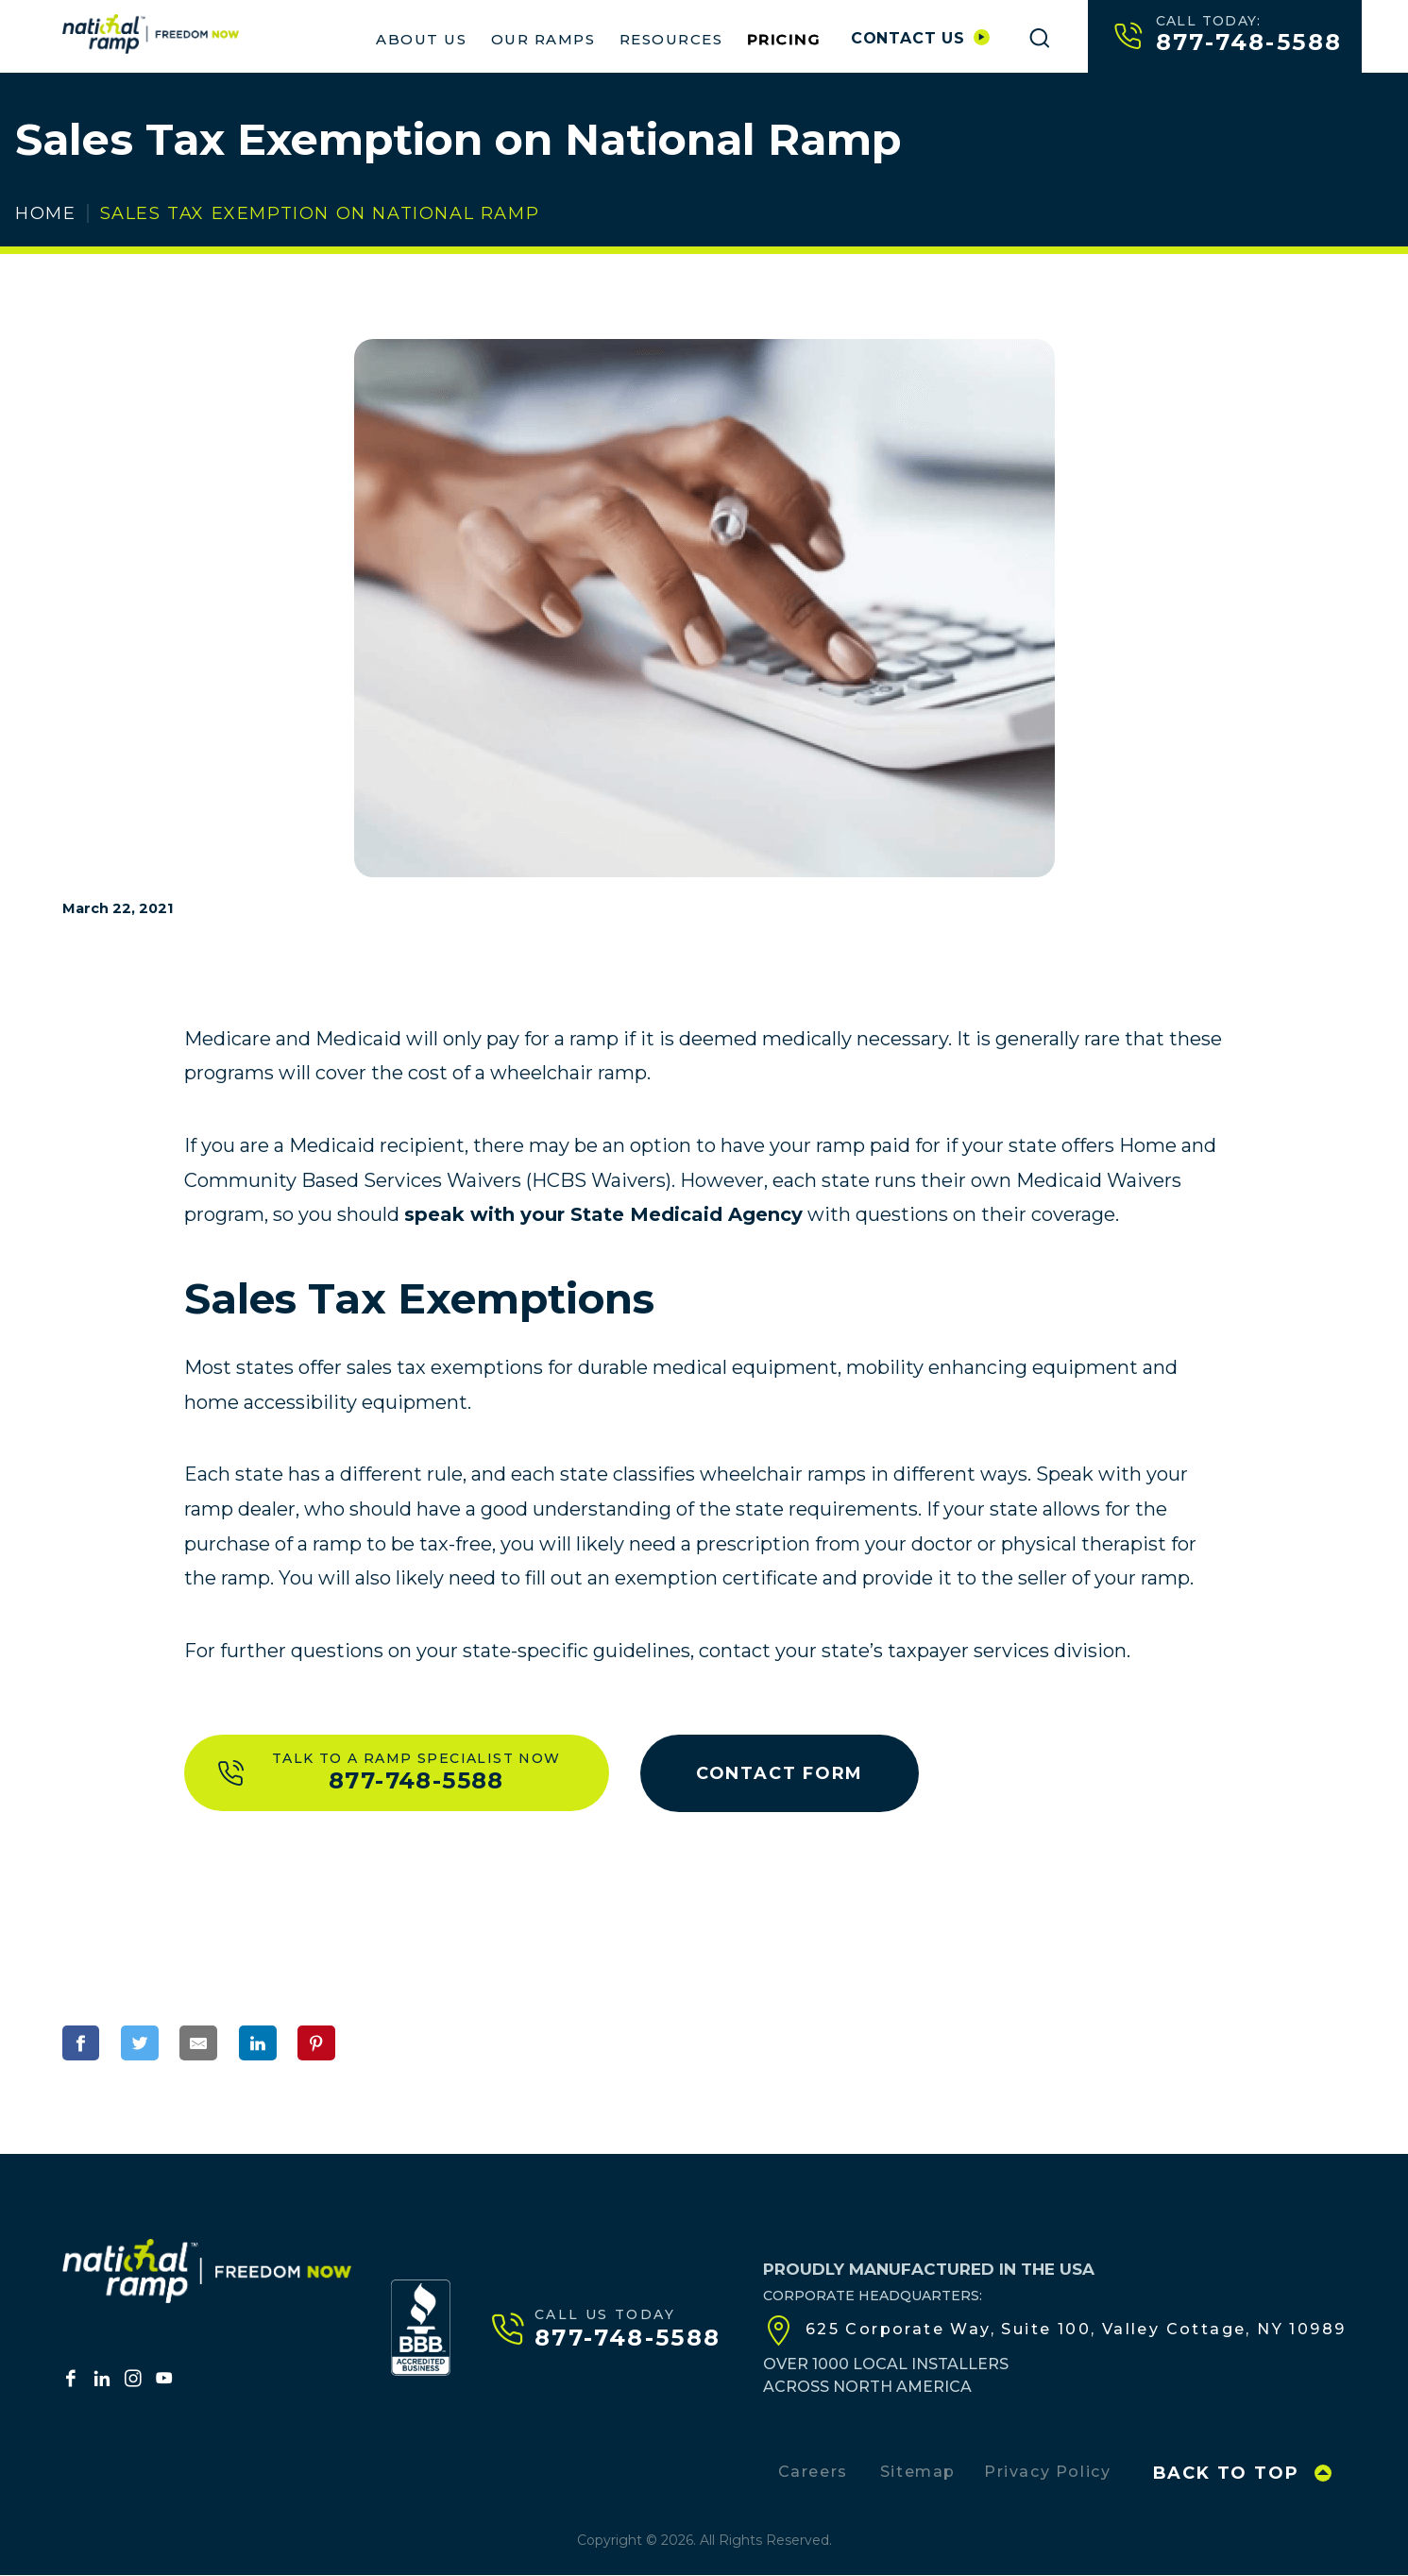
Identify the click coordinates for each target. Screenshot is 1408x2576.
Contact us (920, 38)
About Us (421, 39)
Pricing (784, 39)
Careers (813, 2473)
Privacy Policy (1047, 2473)
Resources (671, 39)
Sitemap (918, 2473)
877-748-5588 (1228, 35)
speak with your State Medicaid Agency (603, 1214)
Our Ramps (543, 39)
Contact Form (783, 1773)
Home (45, 213)
